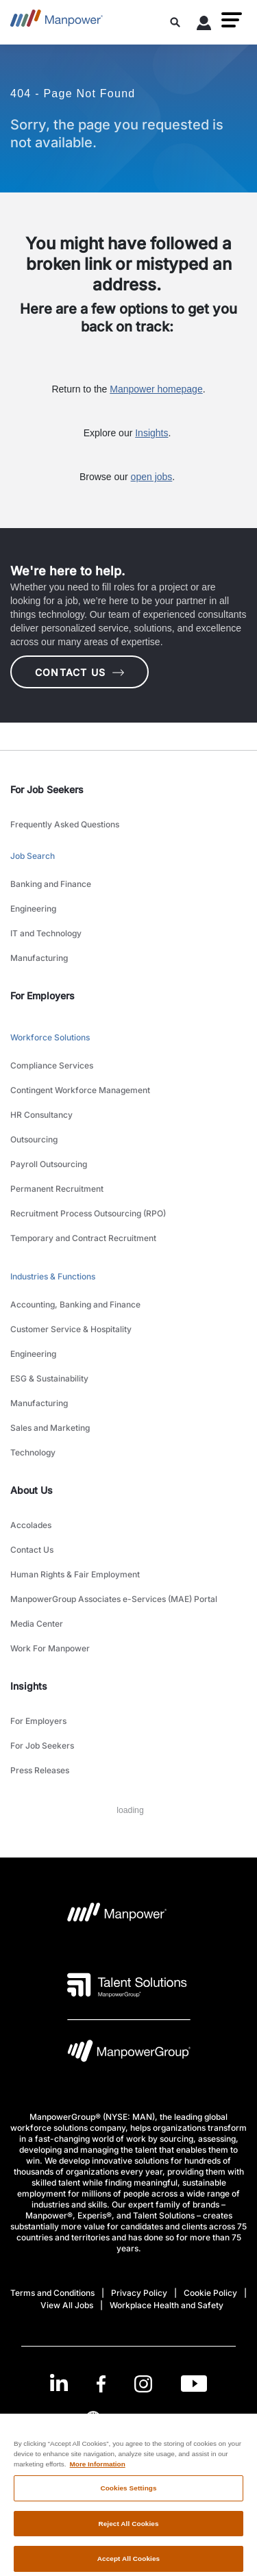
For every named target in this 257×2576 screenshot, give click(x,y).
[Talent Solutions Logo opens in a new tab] (127, 1985)
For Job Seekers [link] (47, 789)
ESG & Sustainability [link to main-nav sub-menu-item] (49, 1378)
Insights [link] (28, 1686)
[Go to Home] (56, 22)
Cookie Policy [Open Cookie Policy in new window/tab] (210, 2293)
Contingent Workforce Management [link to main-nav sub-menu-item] (80, 1090)
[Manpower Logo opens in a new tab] (117, 1916)
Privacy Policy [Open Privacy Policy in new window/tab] (139, 2293)
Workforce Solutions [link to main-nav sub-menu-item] (50, 1037)
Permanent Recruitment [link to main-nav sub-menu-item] (56, 1189)
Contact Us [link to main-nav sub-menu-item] (31, 1550)
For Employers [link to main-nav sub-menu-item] (38, 1721)
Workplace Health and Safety (166, 2305)
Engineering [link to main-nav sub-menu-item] (33, 908)
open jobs (152, 476)
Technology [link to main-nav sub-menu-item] (33, 1452)
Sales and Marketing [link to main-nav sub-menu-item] (50, 1428)
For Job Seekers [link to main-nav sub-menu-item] (42, 1745)
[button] (231, 19)
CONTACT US (79, 672)
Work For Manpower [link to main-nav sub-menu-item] (50, 1648)
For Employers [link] (42, 995)
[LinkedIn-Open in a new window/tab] (59, 2382)
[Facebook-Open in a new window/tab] (101, 2383)
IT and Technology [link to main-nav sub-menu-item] (46, 933)
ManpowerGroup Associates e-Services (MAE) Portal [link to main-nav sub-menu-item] (113, 1599)
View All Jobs (66, 2305)
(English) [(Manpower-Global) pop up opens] (128, 2418)
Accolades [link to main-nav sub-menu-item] (30, 1525)
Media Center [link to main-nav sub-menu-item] (36, 1623)
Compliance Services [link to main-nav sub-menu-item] (51, 1065)
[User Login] (204, 25)
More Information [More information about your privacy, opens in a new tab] (97, 2471)
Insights (151, 432)
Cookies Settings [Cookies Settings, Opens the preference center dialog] (128, 2494)
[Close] (240, 2440)
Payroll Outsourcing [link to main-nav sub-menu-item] (48, 1164)
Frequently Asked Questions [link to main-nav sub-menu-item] (64, 824)
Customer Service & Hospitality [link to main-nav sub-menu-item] (71, 1329)
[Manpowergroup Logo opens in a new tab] (129, 2054)
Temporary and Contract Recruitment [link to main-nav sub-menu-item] (83, 1238)
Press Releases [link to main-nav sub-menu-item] (39, 1770)
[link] (128, 2383)
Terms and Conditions (52, 2293)
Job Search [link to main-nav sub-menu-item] (32, 856)
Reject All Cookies (128, 2530)
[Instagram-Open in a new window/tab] (143, 2383)
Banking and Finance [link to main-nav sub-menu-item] (50, 884)
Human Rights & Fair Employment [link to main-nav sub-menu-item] (75, 1574)
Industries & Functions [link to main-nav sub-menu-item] (52, 1276)
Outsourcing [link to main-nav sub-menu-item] (34, 1139)
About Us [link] (31, 1490)
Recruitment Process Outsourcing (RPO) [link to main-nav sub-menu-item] (88, 1213)
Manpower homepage (156, 389)
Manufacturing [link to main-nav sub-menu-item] (39, 958)
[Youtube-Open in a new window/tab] (194, 2383)
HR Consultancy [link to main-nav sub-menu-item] (41, 1115)
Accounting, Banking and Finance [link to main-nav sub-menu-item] (75, 1304)
